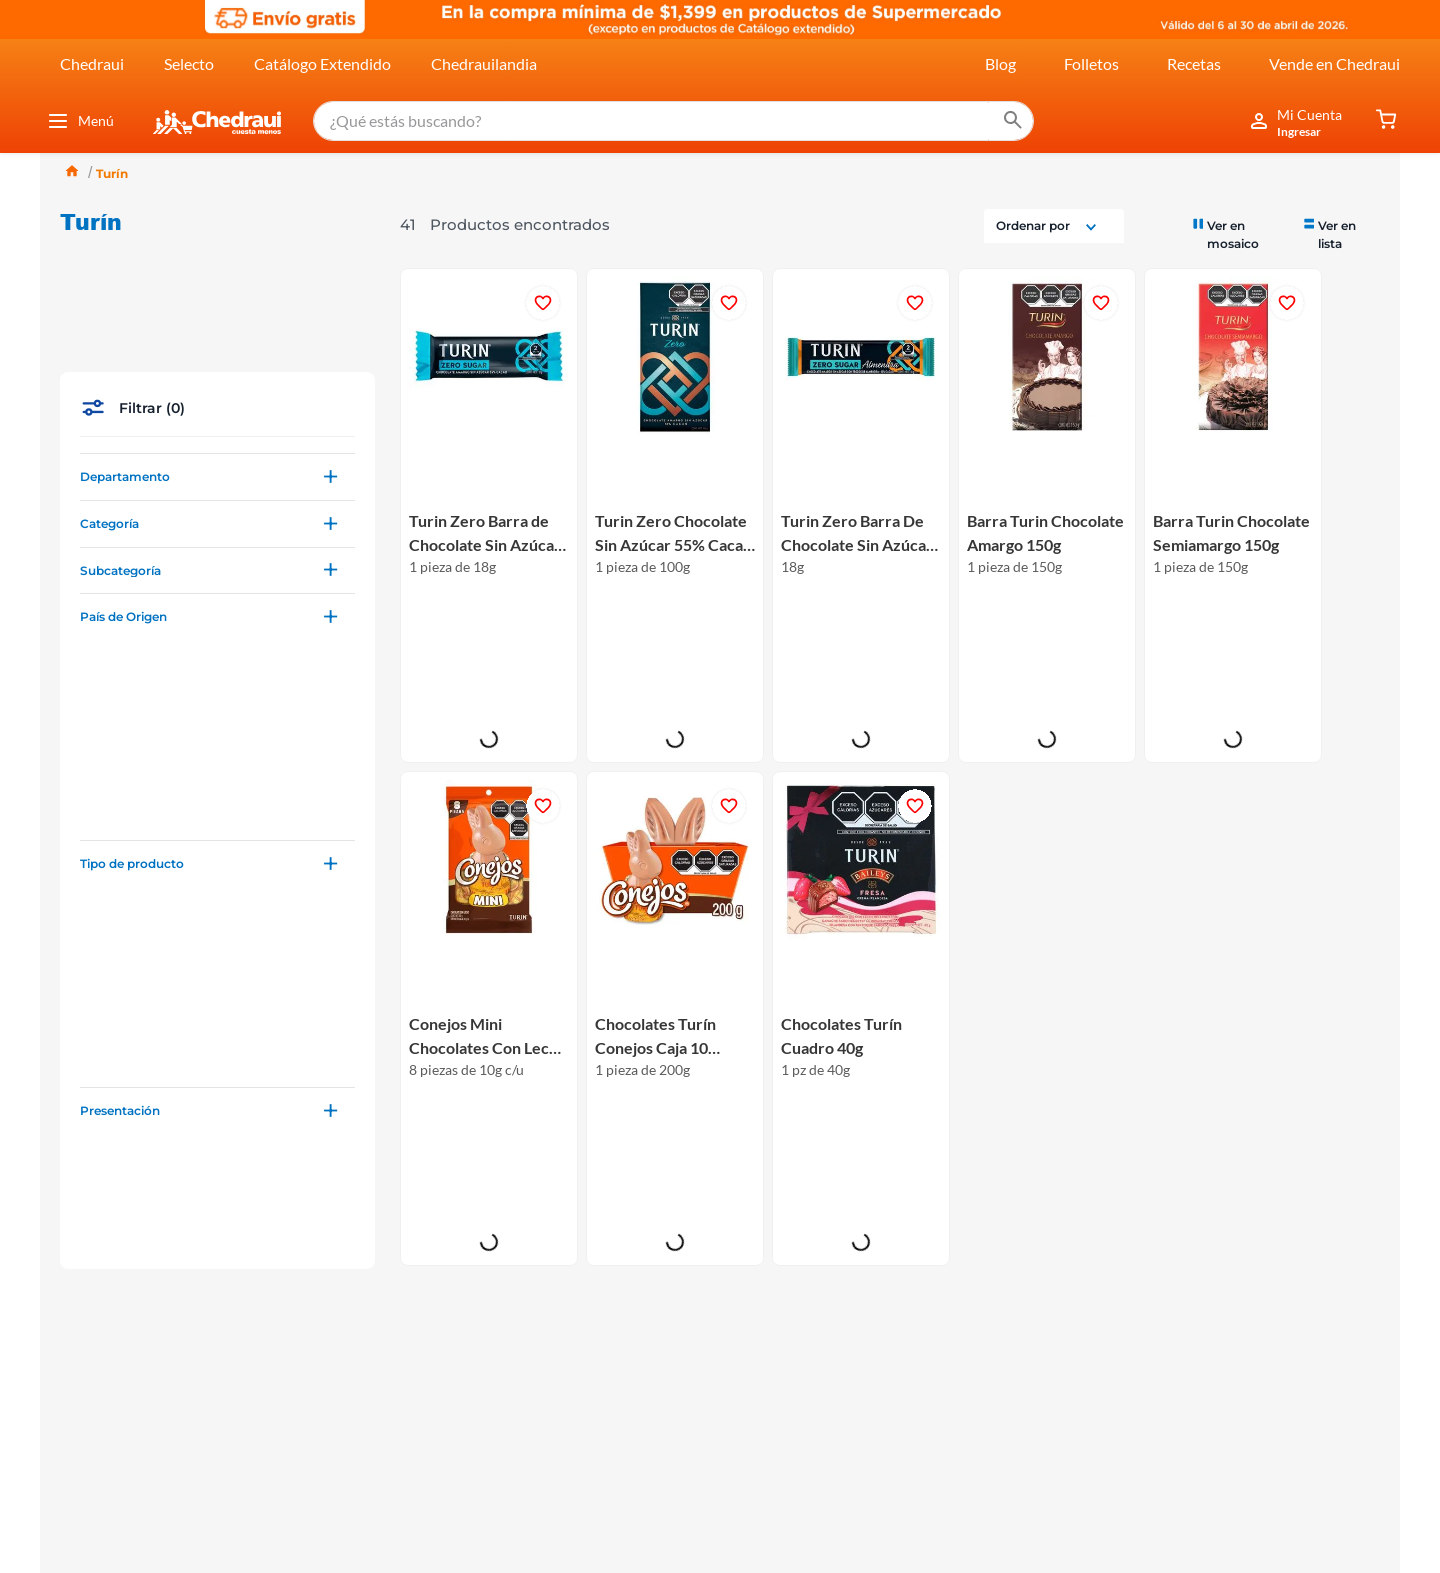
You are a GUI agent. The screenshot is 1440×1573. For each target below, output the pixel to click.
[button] (217, 374)
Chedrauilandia (484, 63)
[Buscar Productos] (996, 121)
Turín (112, 173)
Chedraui (92, 63)
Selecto (189, 63)
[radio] (1237, 233)
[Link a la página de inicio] (72, 173)
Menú (80, 121)
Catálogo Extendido (322, 63)
